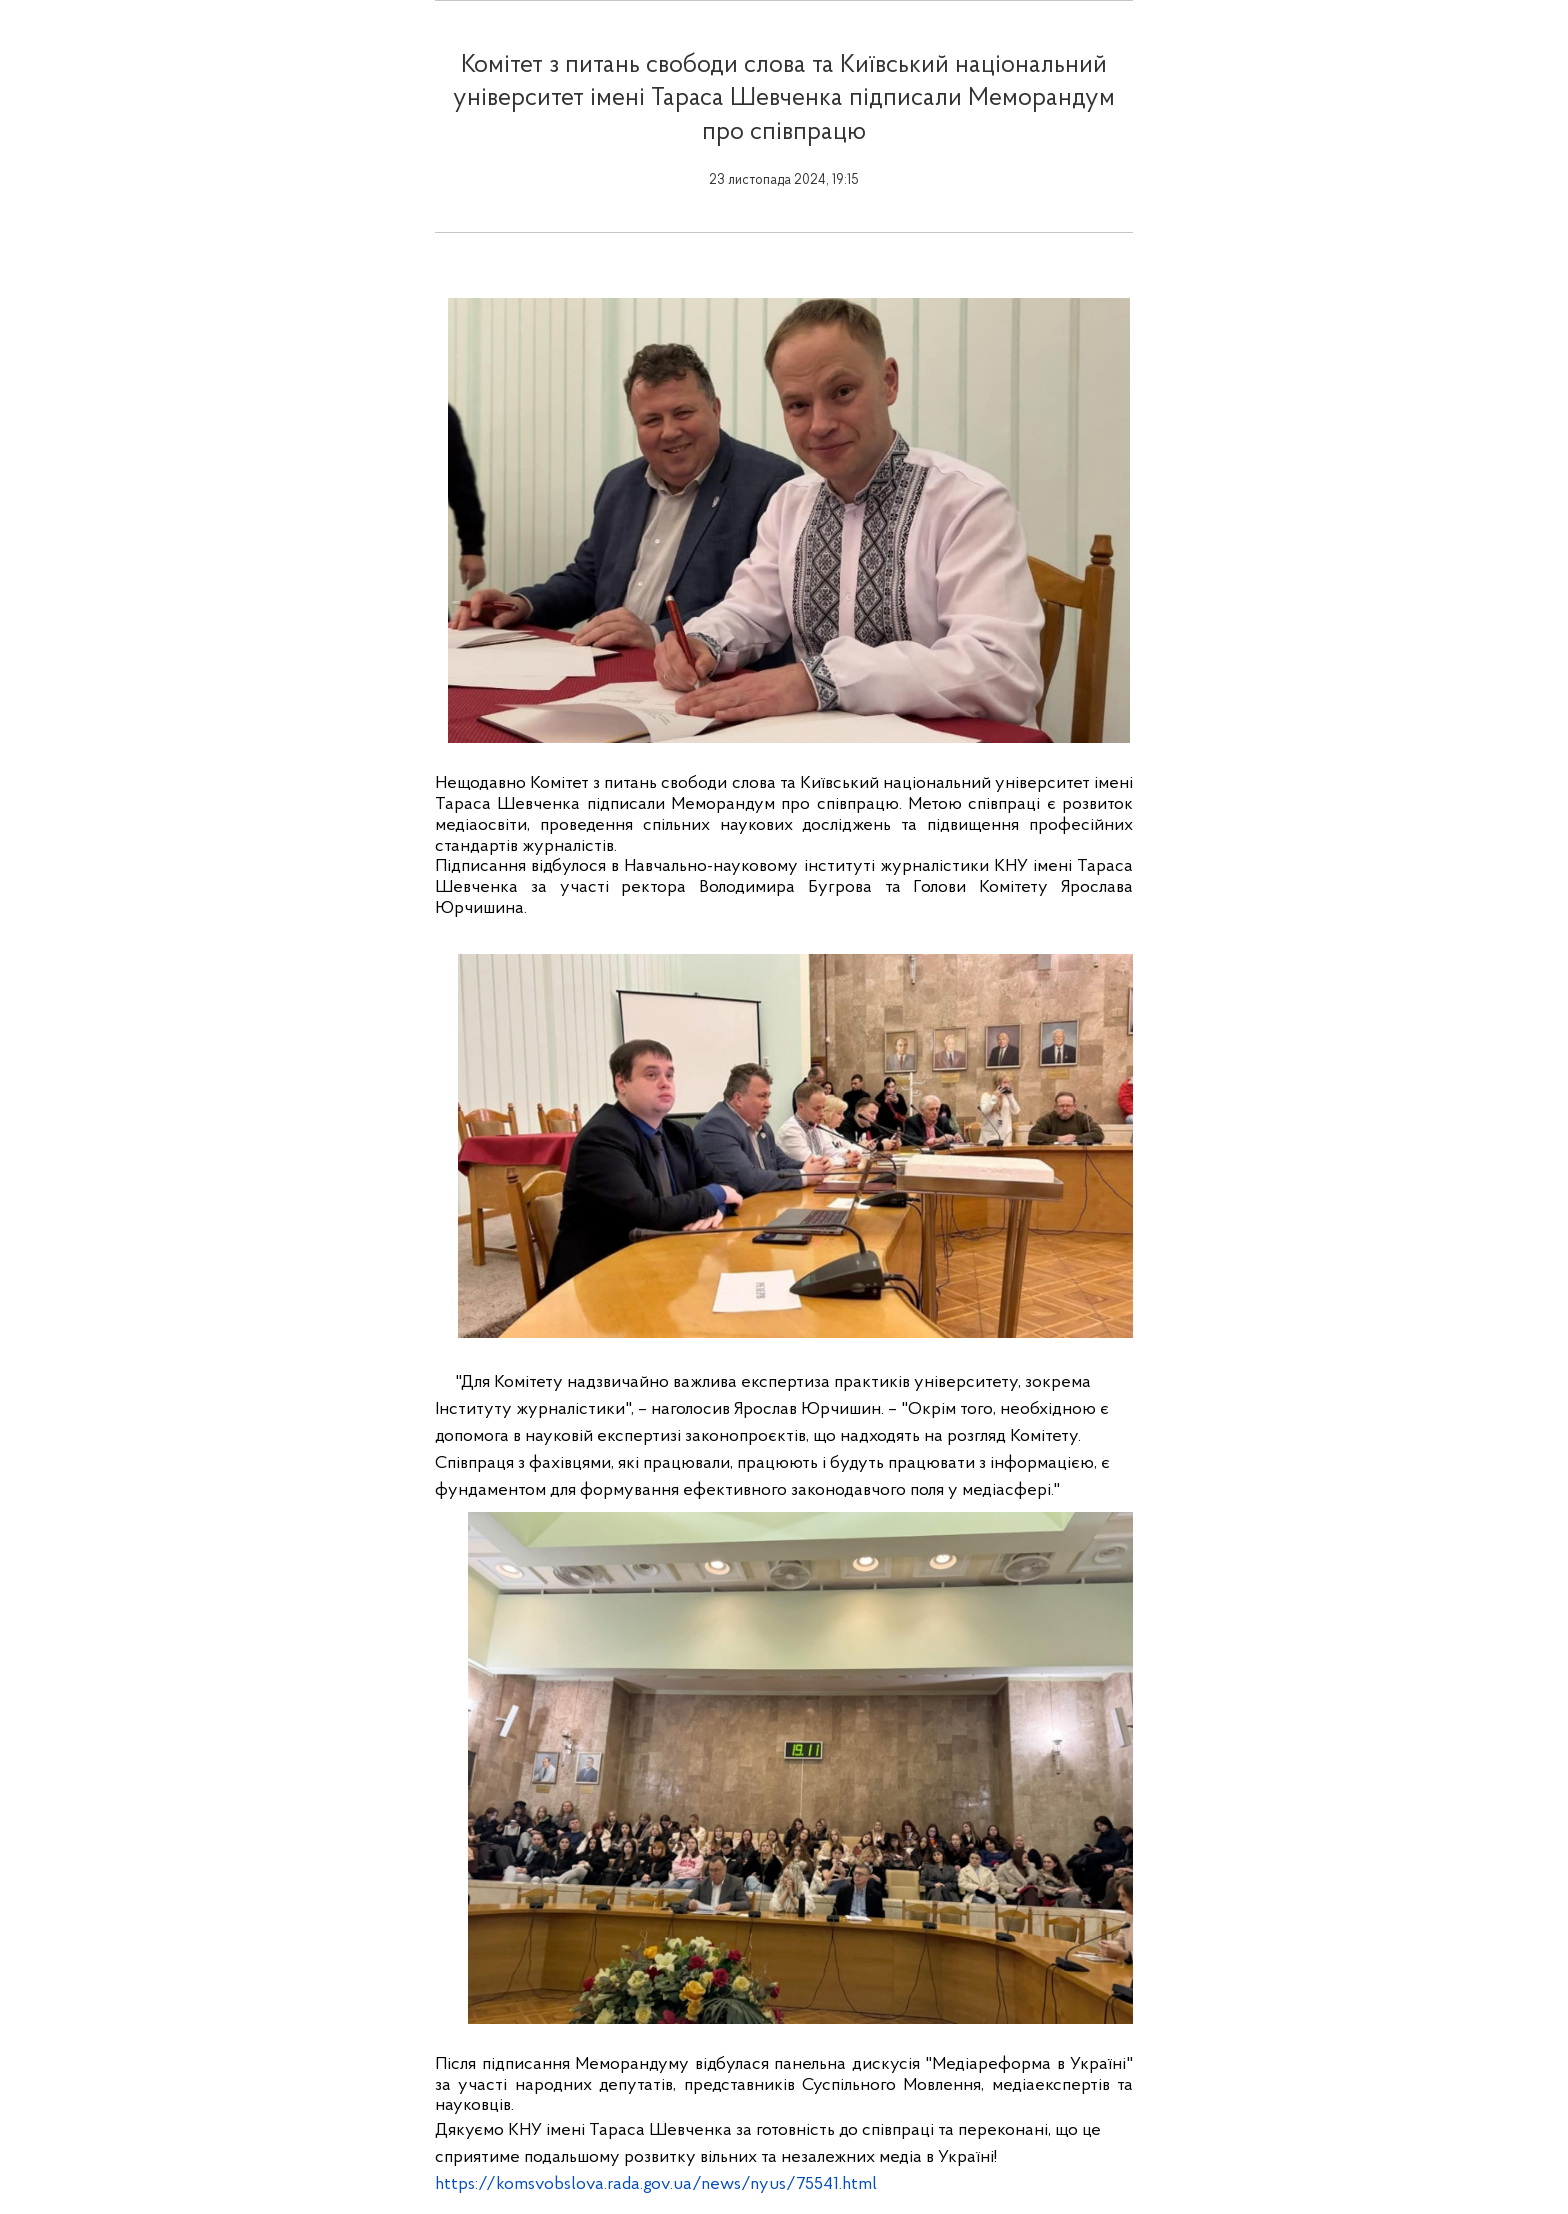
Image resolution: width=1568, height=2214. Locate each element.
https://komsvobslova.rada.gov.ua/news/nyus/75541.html (656, 2184)
